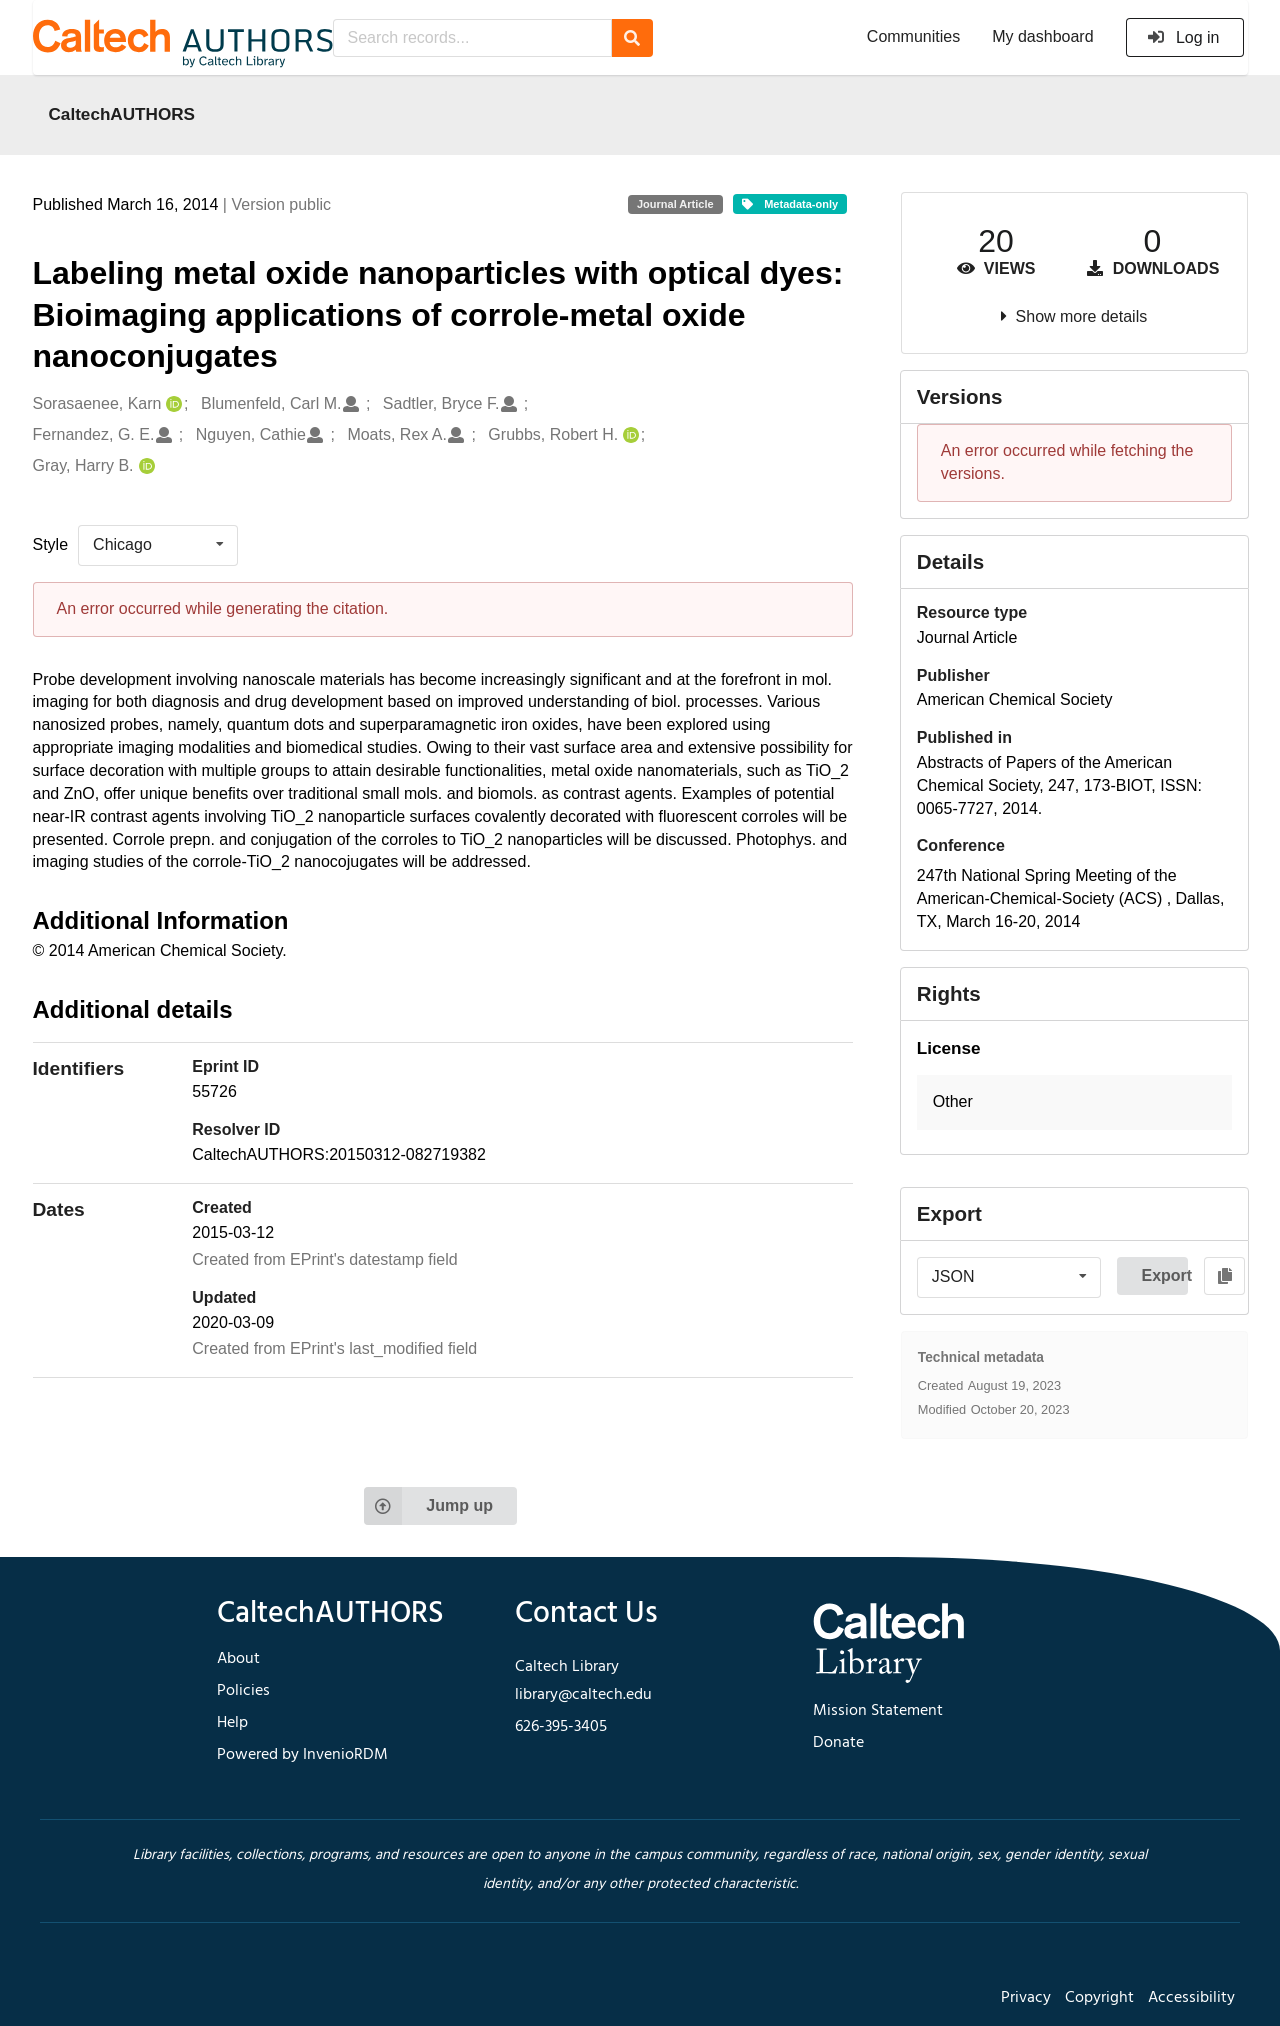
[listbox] (158, 545)
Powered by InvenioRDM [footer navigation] (302, 1755)
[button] (1074, 1102)
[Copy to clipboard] (1224, 1276)
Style (51, 544)
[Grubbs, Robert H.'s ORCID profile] (628, 435)
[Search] (632, 38)
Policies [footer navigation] (243, 1691)
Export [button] (1164, 1275)
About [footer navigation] (238, 1659)
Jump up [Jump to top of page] (428, 1506)
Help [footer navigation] (232, 1723)
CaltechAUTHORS (122, 114)
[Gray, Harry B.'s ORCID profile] (144, 466)
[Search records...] (472, 38)
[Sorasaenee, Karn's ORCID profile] (171, 404)
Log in (1183, 37)
